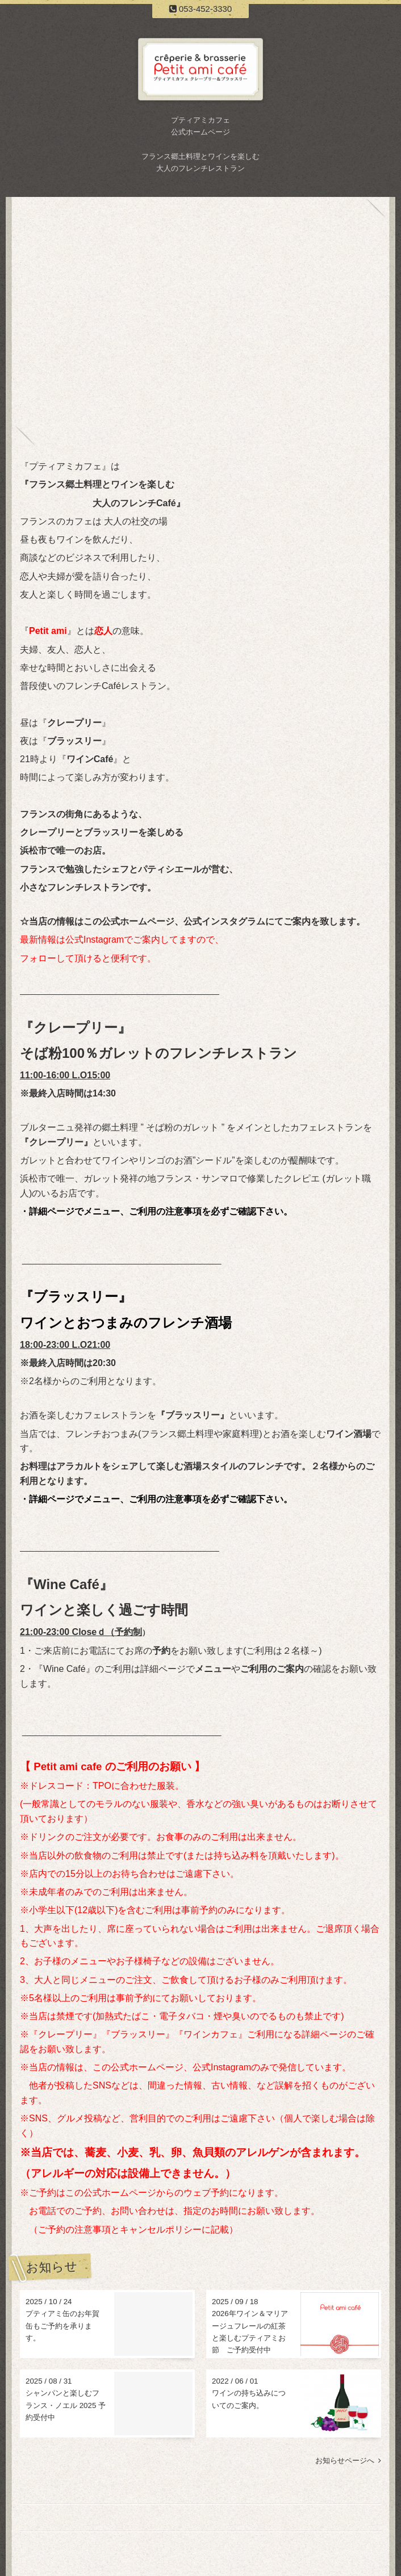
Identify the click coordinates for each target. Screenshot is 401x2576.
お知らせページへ (348, 2460)
